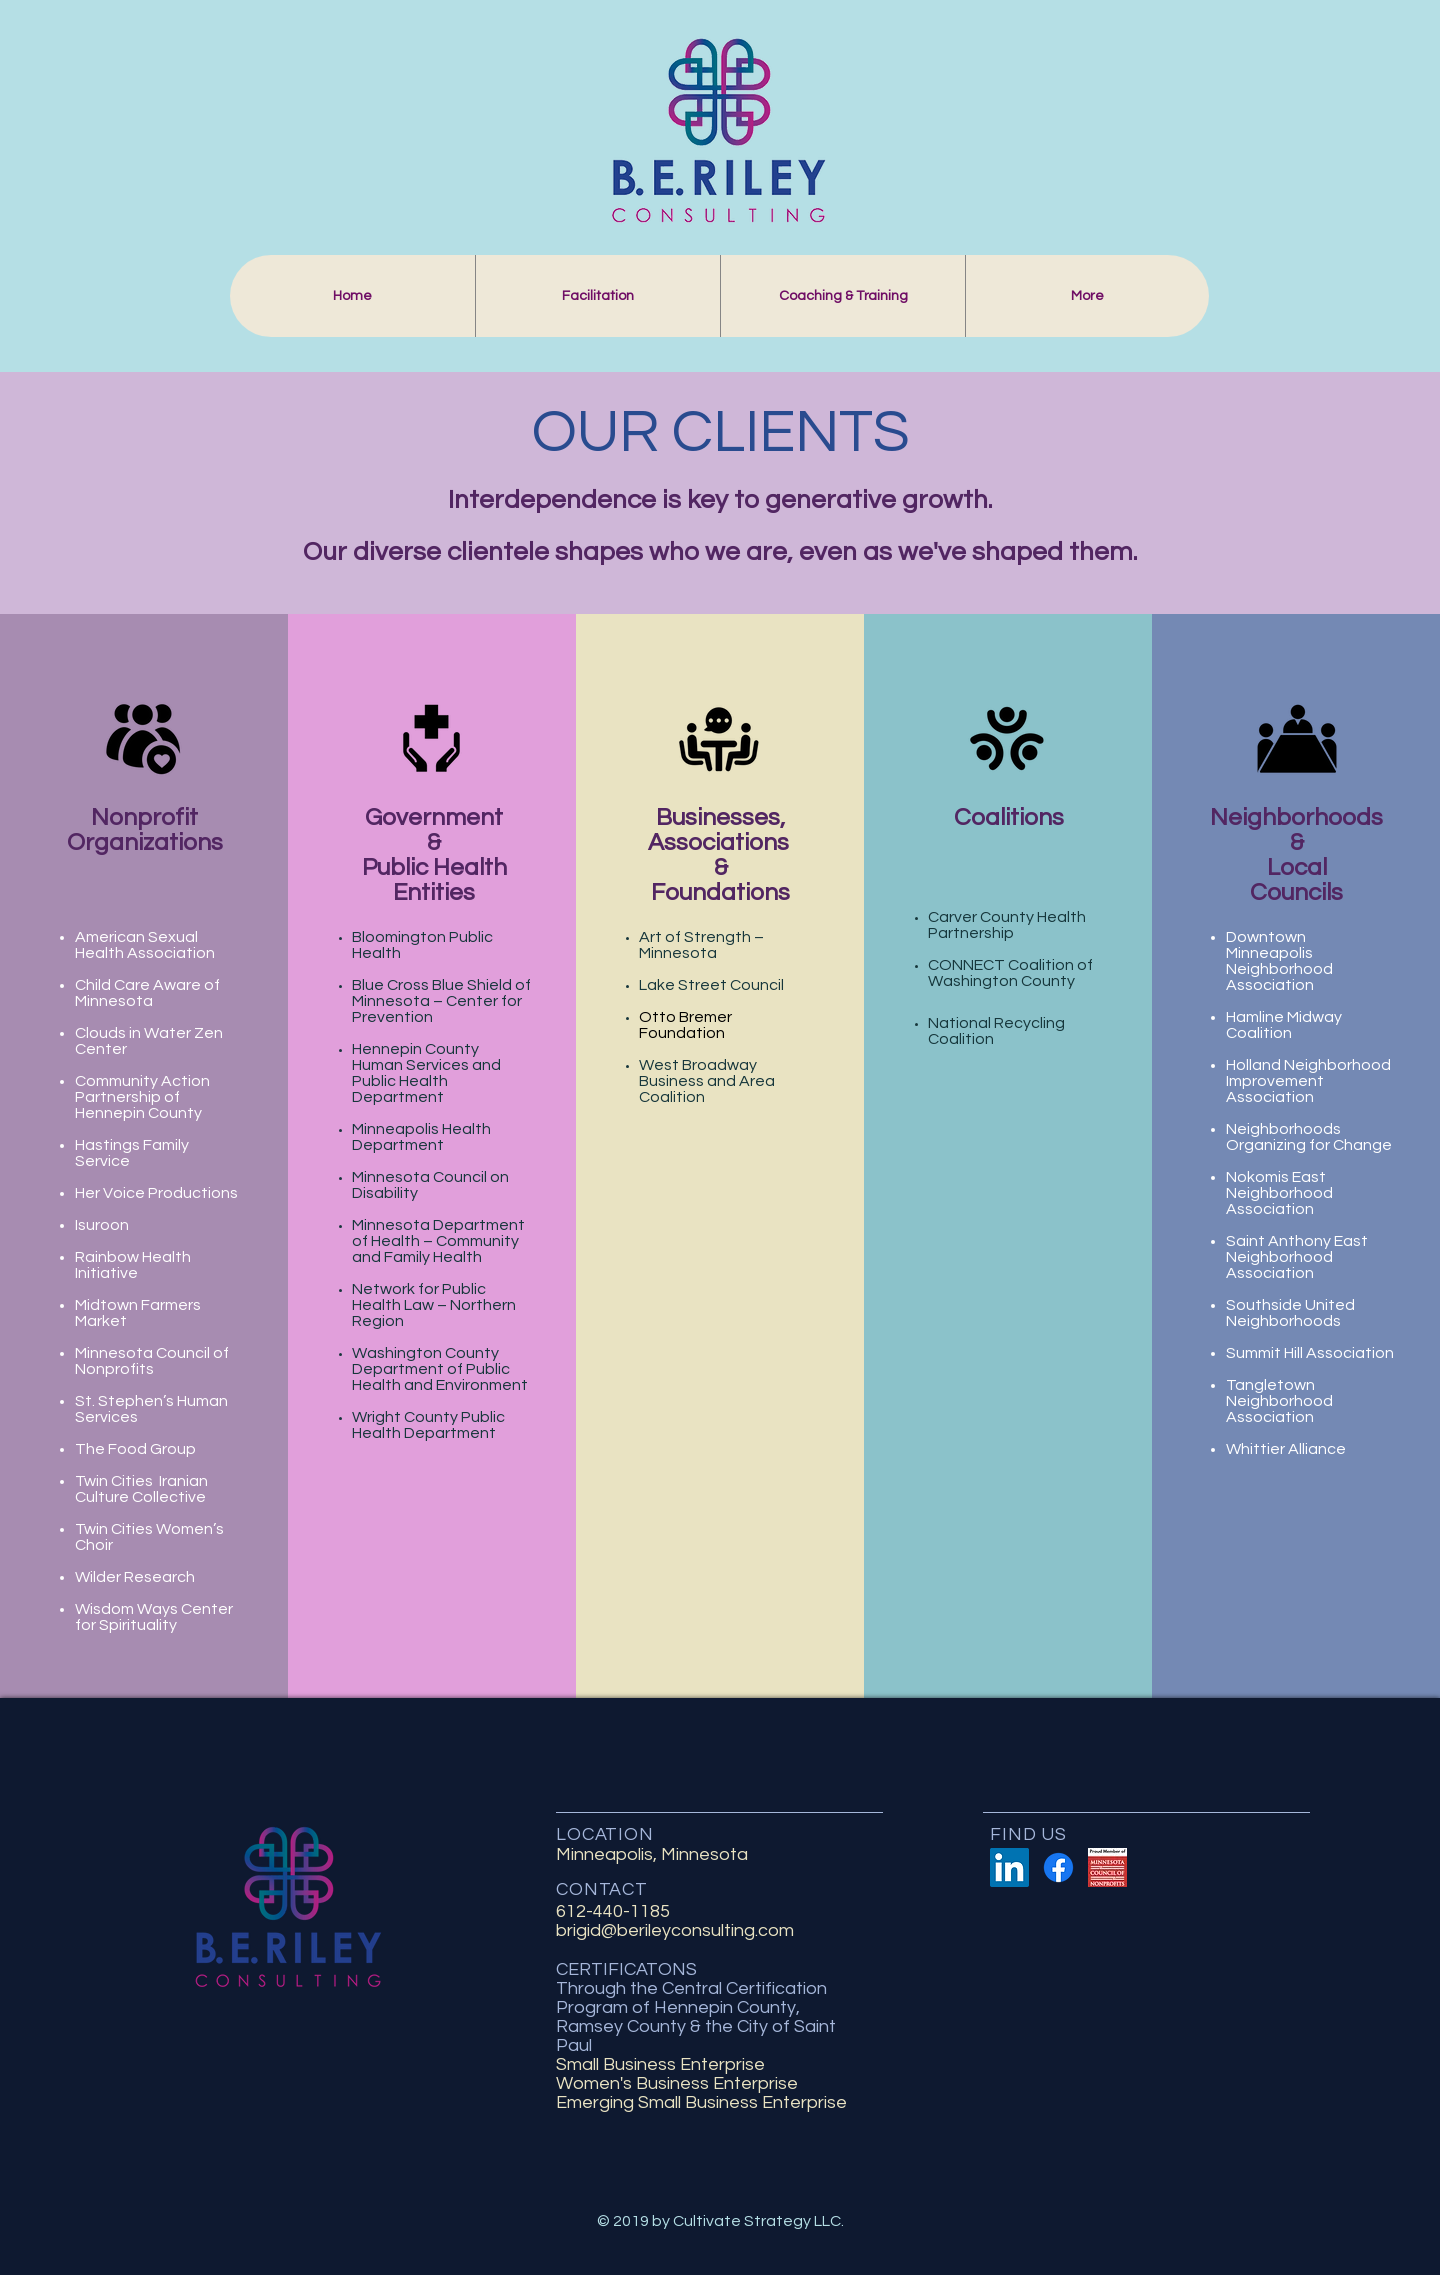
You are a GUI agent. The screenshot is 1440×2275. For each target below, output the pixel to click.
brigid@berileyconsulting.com (675, 1930)
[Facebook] (1058, 1867)
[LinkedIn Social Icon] (1009, 1867)
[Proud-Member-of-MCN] (1107, 1867)
